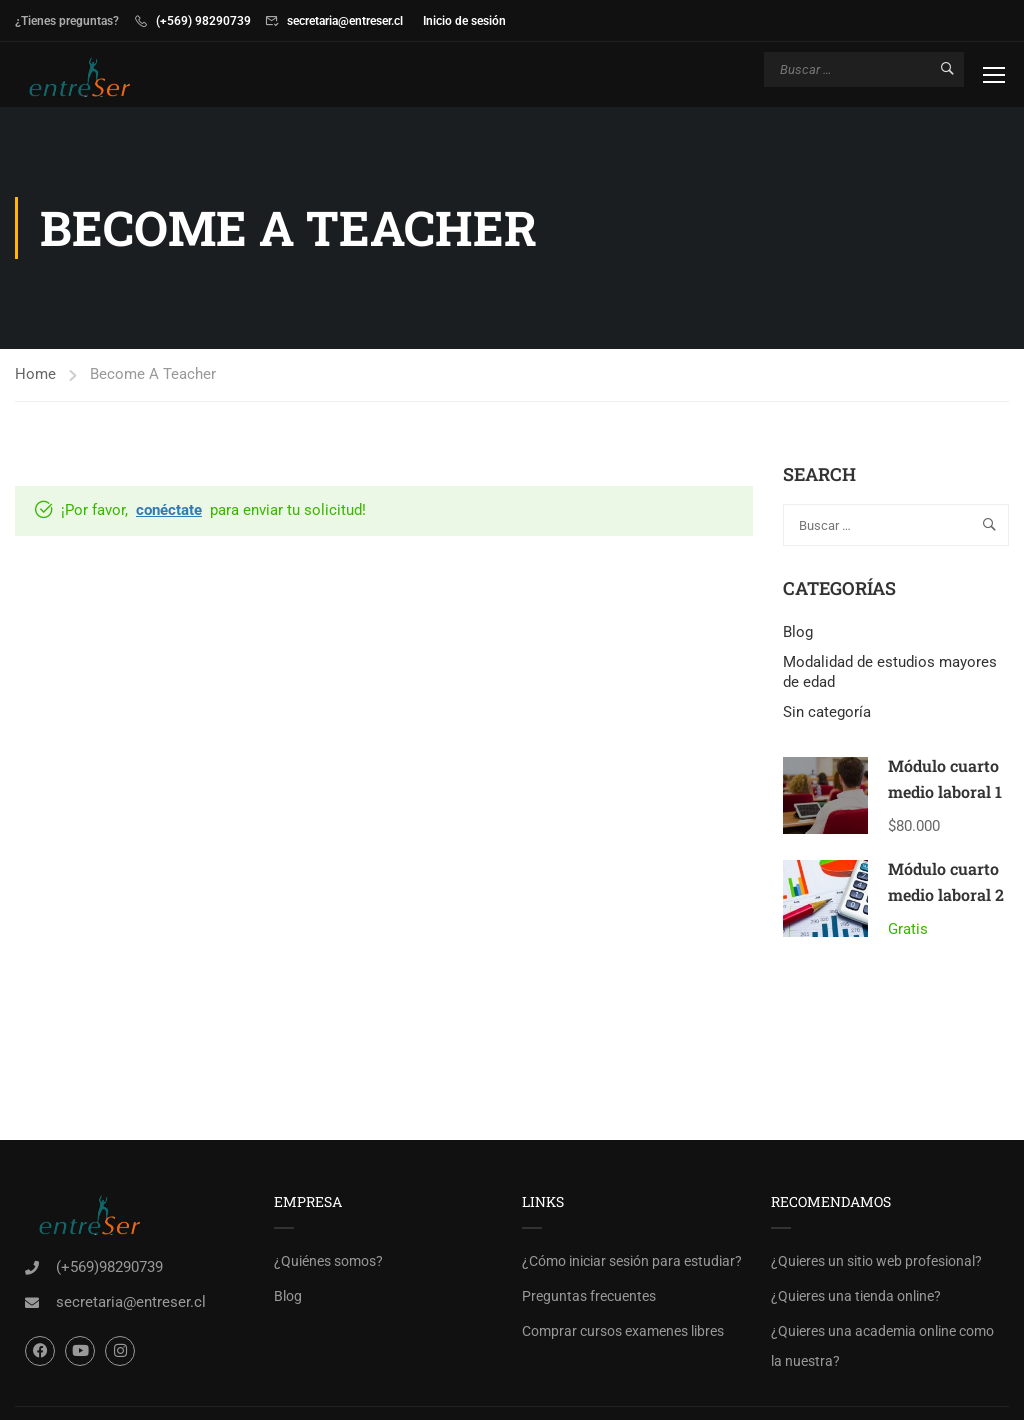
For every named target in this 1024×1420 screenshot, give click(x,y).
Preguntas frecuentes (589, 1296)
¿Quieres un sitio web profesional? (876, 1261)
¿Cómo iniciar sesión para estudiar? (632, 1261)
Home (35, 374)
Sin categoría (827, 712)
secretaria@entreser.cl (345, 21)
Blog (798, 632)
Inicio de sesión (464, 21)
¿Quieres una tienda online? (856, 1296)
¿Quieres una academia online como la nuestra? (882, 1346)
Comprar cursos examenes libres (623, 1331)
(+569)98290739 (109, 1267)
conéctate (169, 510)
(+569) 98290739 (203, 21)
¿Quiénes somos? (328, 1261)
